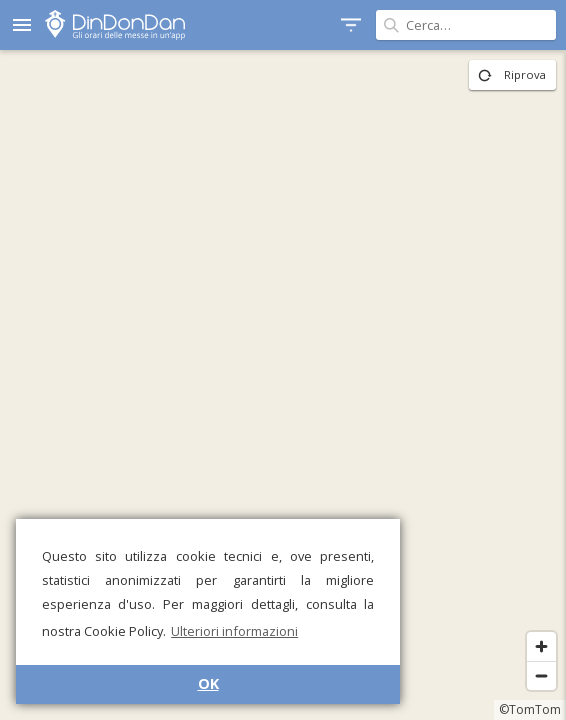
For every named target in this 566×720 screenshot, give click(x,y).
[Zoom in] (541, 646)
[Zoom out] (541, 675)
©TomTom (530, 709)
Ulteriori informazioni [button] (234, 631)
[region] (283, 385)
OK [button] (208, 683)
